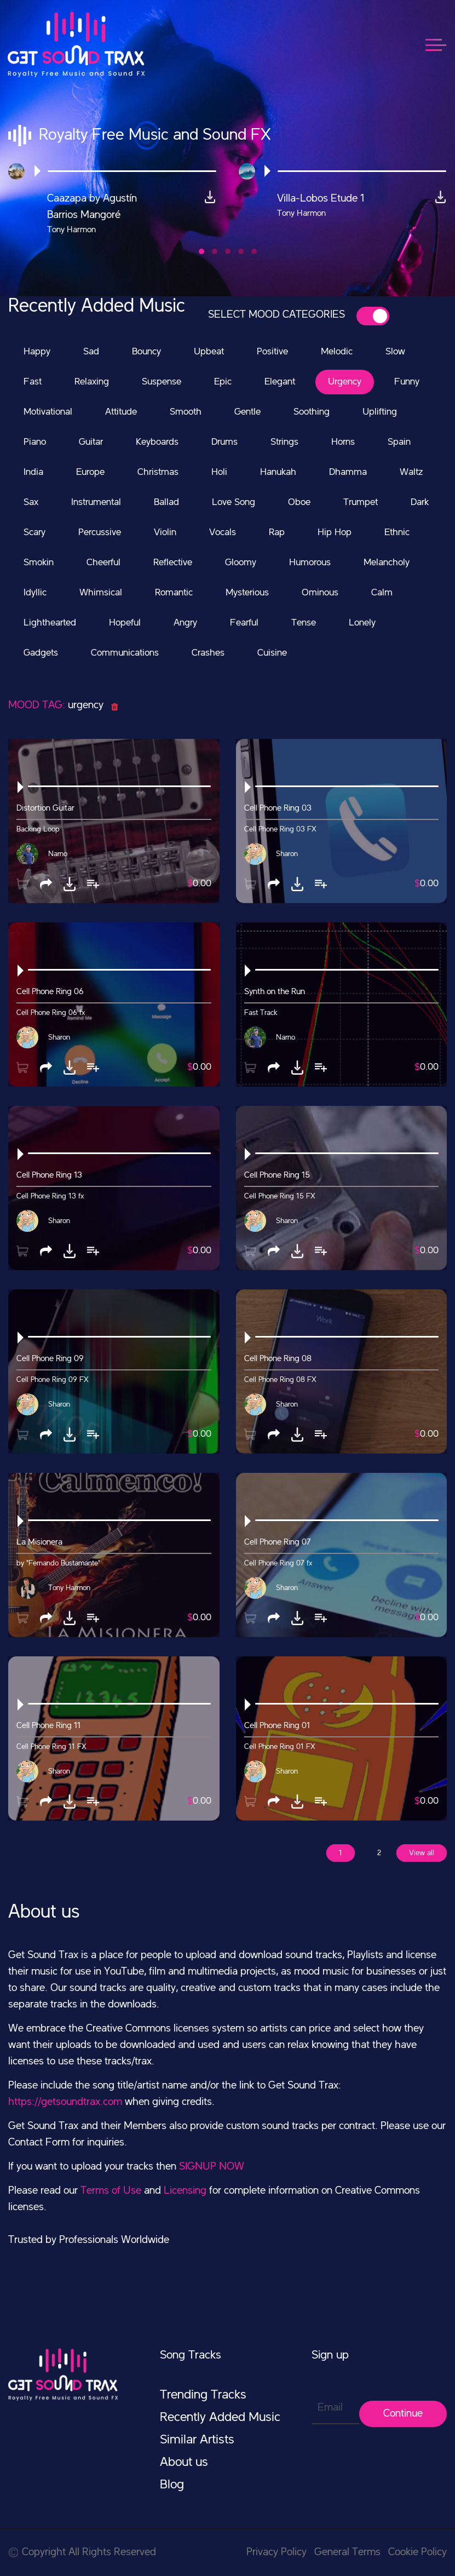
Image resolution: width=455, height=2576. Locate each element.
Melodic (337, 352)
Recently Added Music (220, 2417)
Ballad (166, 502)
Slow (395, 352)
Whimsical (100, 593)
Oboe (299, 502)
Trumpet (360, 502)
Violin (165, 532)
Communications (125, 653)
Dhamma (348, 472)
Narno (57, 854)
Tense (303, 623)
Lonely (362, 623)
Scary (34, 532)
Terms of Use (110, 2190)
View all (421, 1853)
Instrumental (96, 502)
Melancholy (387, 562)
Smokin (39, 562)
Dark (420, 502)
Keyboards (157, 442)
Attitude (121, 412)
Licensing (185, 2190)
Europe (90, 472)
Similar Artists (197, 2440)
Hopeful (125, 623)
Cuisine (272, 653)
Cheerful (103, 562)
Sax (31, 502)
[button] (201, 251)
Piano (35, 442)
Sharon (287, 854)
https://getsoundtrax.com (65, 2102)
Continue (403, 2413)
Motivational (48, 412)
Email (330, 2407)
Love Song (233, 502)
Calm (382, 593)
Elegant (279, 382)
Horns (343, 442)
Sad (91, 352)
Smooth (185, 412)
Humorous (310, 562)
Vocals (222, 532)
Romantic (174, 593)
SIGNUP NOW (211, 2166)
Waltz (411, 472)
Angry (185, 623)
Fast (33, 382)
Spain (399, 442)
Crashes (208, 653)
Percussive (99, 532)
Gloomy (240, 562)
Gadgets (41, 653)
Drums (224, 442)
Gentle (247, 412)
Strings (284, 442)
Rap (277, 532)
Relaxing (91, 382)
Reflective (172, 562)
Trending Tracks (203, 2395)
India (33, 472)
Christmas (157, 472)
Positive (272, 352)
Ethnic (397, 532)
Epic (223, 382)
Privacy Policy (276, 2552)
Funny (406, 382)
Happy (37, 352)
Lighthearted (50, 623)
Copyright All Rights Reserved (82, 2552)
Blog (172, 2485)
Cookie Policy (417, 2552)
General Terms (347, 2552)
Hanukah (278, 472)
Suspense (161, 382)
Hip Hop (335, 532)
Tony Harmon (69, 1588)
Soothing (311, 412)
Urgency (344, 382)
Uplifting (379, 412)
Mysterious (247, 593)
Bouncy (146, 352)
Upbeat (209, 352)
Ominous (320, 593)
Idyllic (35, 593)
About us (184, 2462)
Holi (219, 472)
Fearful (244, 623)
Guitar (91, 442)
